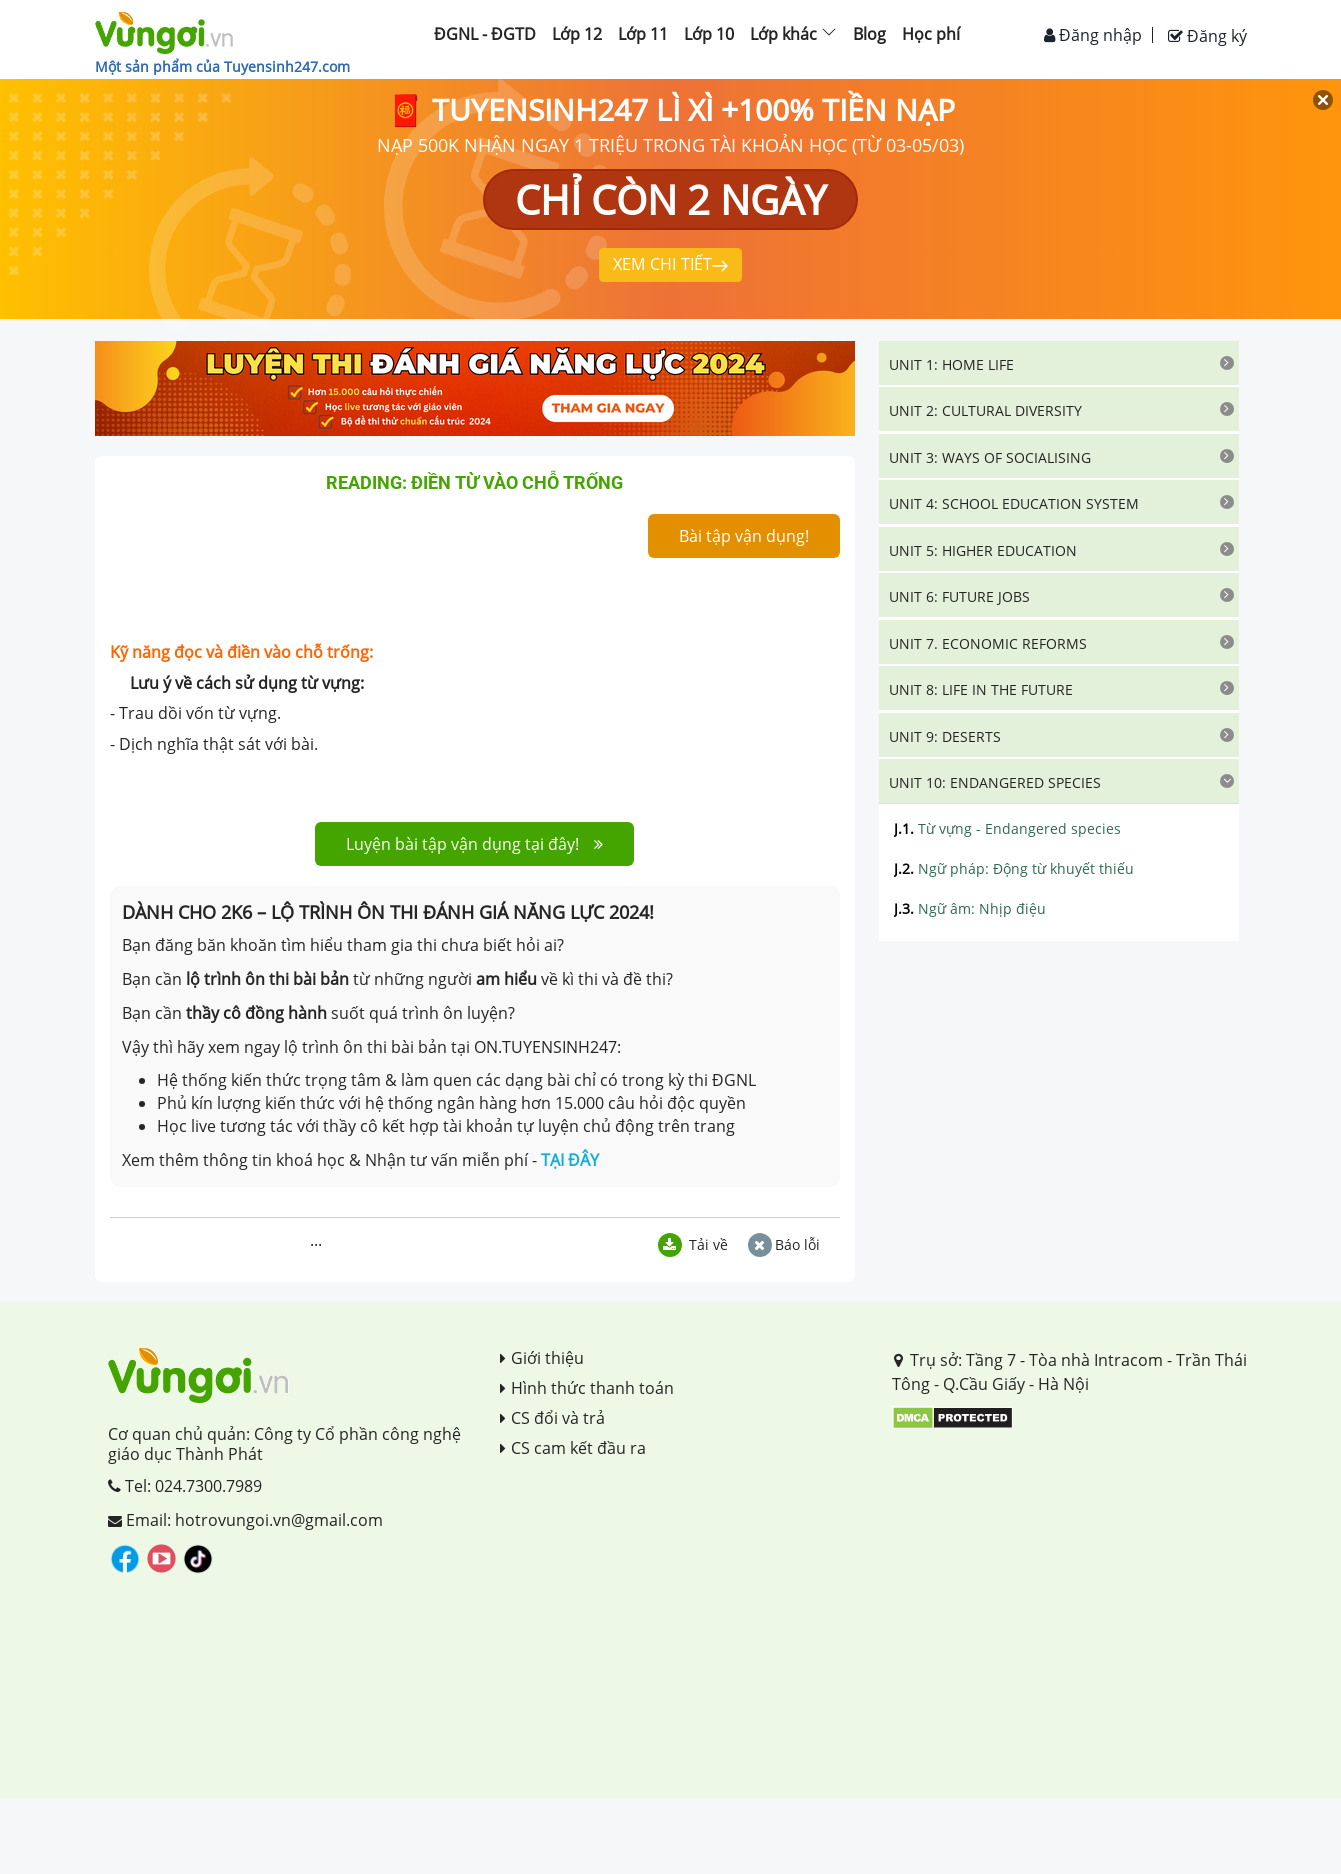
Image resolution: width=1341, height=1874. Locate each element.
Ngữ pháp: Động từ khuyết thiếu (1014, 868)
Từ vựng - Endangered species (1007, 828)
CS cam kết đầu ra (573, 1448)
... (316, 1240)
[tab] (1059, 363)
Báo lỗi (784, 1244)
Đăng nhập (1093, 35)
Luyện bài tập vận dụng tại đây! (474, 844)
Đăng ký (1207, 36)
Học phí (931, 34)
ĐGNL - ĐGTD (485, 34)
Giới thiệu (542, 1358)
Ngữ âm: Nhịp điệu (970, 908)
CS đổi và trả (552, 1418)
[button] (1059, 363)
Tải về (693, 1244)
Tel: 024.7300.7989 (185, 1486)
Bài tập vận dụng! (744, 536)
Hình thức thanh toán (587, 1388)
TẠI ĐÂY (570, 1160)
